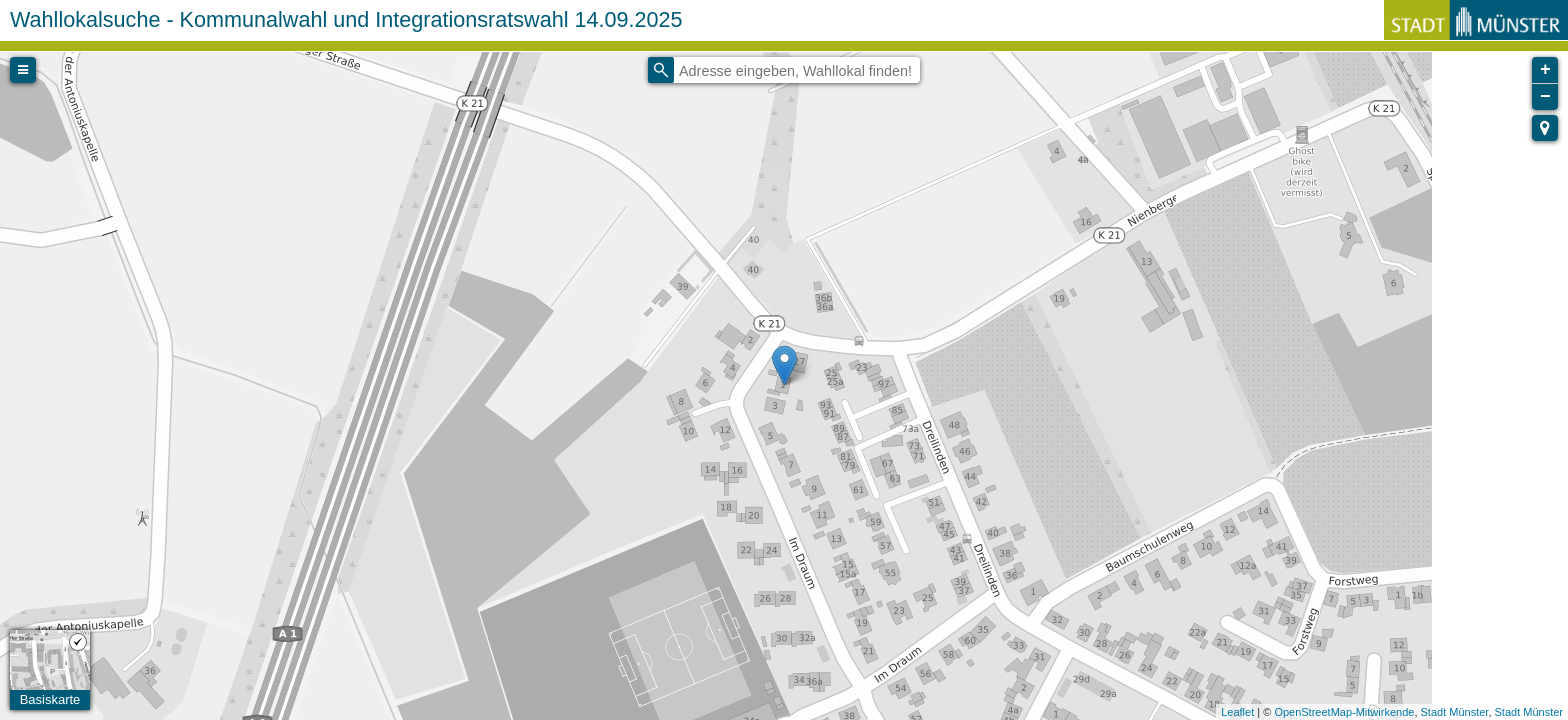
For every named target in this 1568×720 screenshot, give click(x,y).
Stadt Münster (1455, 712)
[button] (1545, 128)
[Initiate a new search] (661, 70)
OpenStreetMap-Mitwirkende (1344, 712)
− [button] (1545, 97)
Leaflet (1237, 712)
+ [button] (1545, 70)
